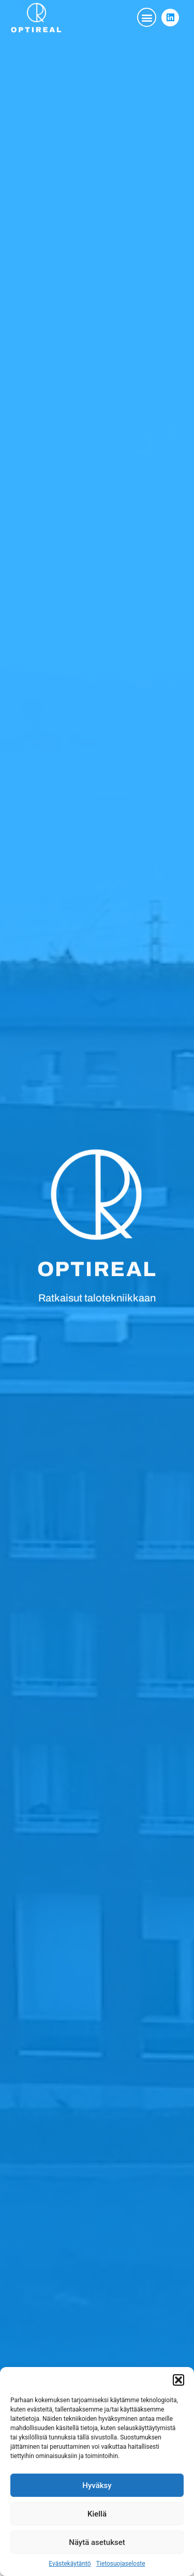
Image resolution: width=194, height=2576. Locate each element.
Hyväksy (96, 2485)
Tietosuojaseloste (120, 2563)
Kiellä (97, 2514)
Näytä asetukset (97, 2542)
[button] (178, 2380)
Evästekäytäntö (70, 2563)
